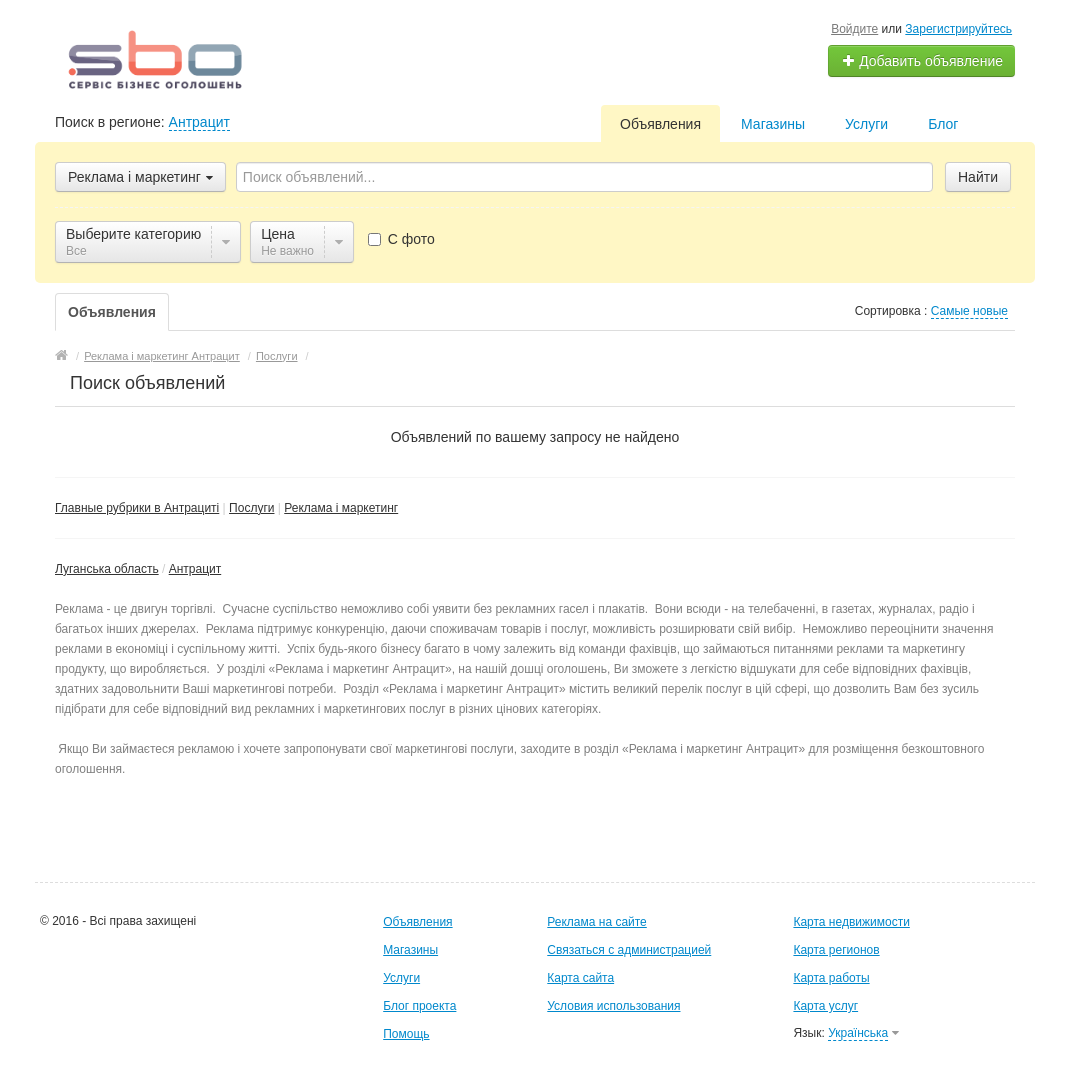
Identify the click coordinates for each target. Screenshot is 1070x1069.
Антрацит (199, 122)
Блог (943, 124)
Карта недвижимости (851, 922)
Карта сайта (580, 978)
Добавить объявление (922, 61)
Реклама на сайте (597, 922)
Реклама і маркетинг (341, 508)
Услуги (866, 124)
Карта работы (831, 978)
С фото (401, 239)
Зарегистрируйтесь (958, 29)
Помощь (406, 1034)
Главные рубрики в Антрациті (137, 508)
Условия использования (613, 1006)
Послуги (251, 508)
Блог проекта (419, 1006)
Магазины (773, 124)
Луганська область (107, 569)
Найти (978, 177)
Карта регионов (836, 950)
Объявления (660, 124)
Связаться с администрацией (629, 950)
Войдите (854, 29)
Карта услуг (825, 1006)
